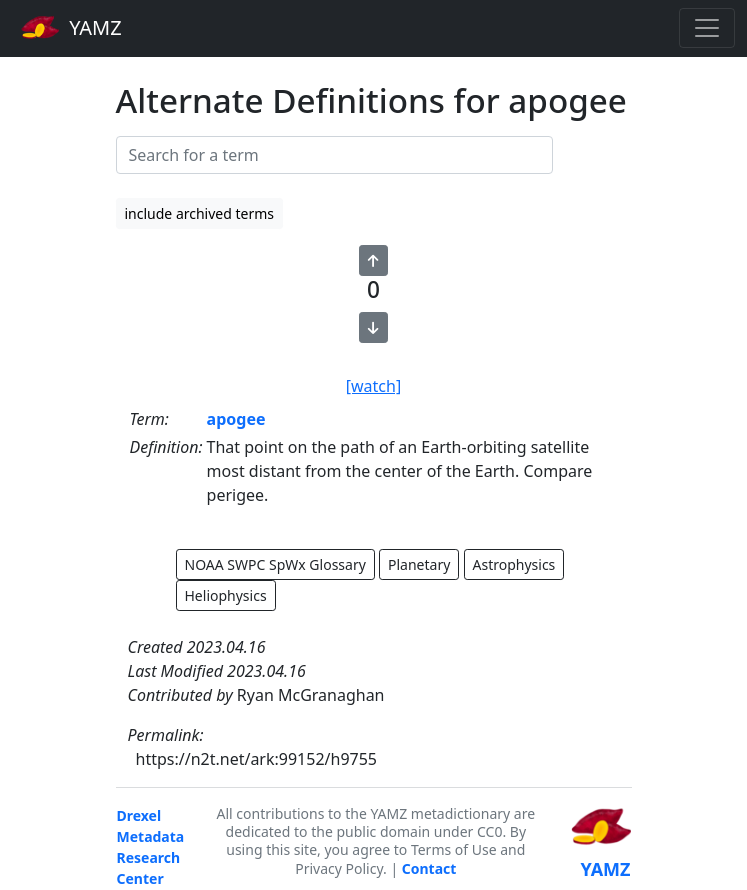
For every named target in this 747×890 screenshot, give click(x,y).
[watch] (373, 386)
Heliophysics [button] (226, 595)
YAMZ (71, 27)
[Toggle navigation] (707, 28)
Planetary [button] (419, 564)
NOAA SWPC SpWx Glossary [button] (275, 564)
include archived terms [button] (200, 213)
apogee (236, 419)
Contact (429, 868)
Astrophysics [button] (514, 564)
